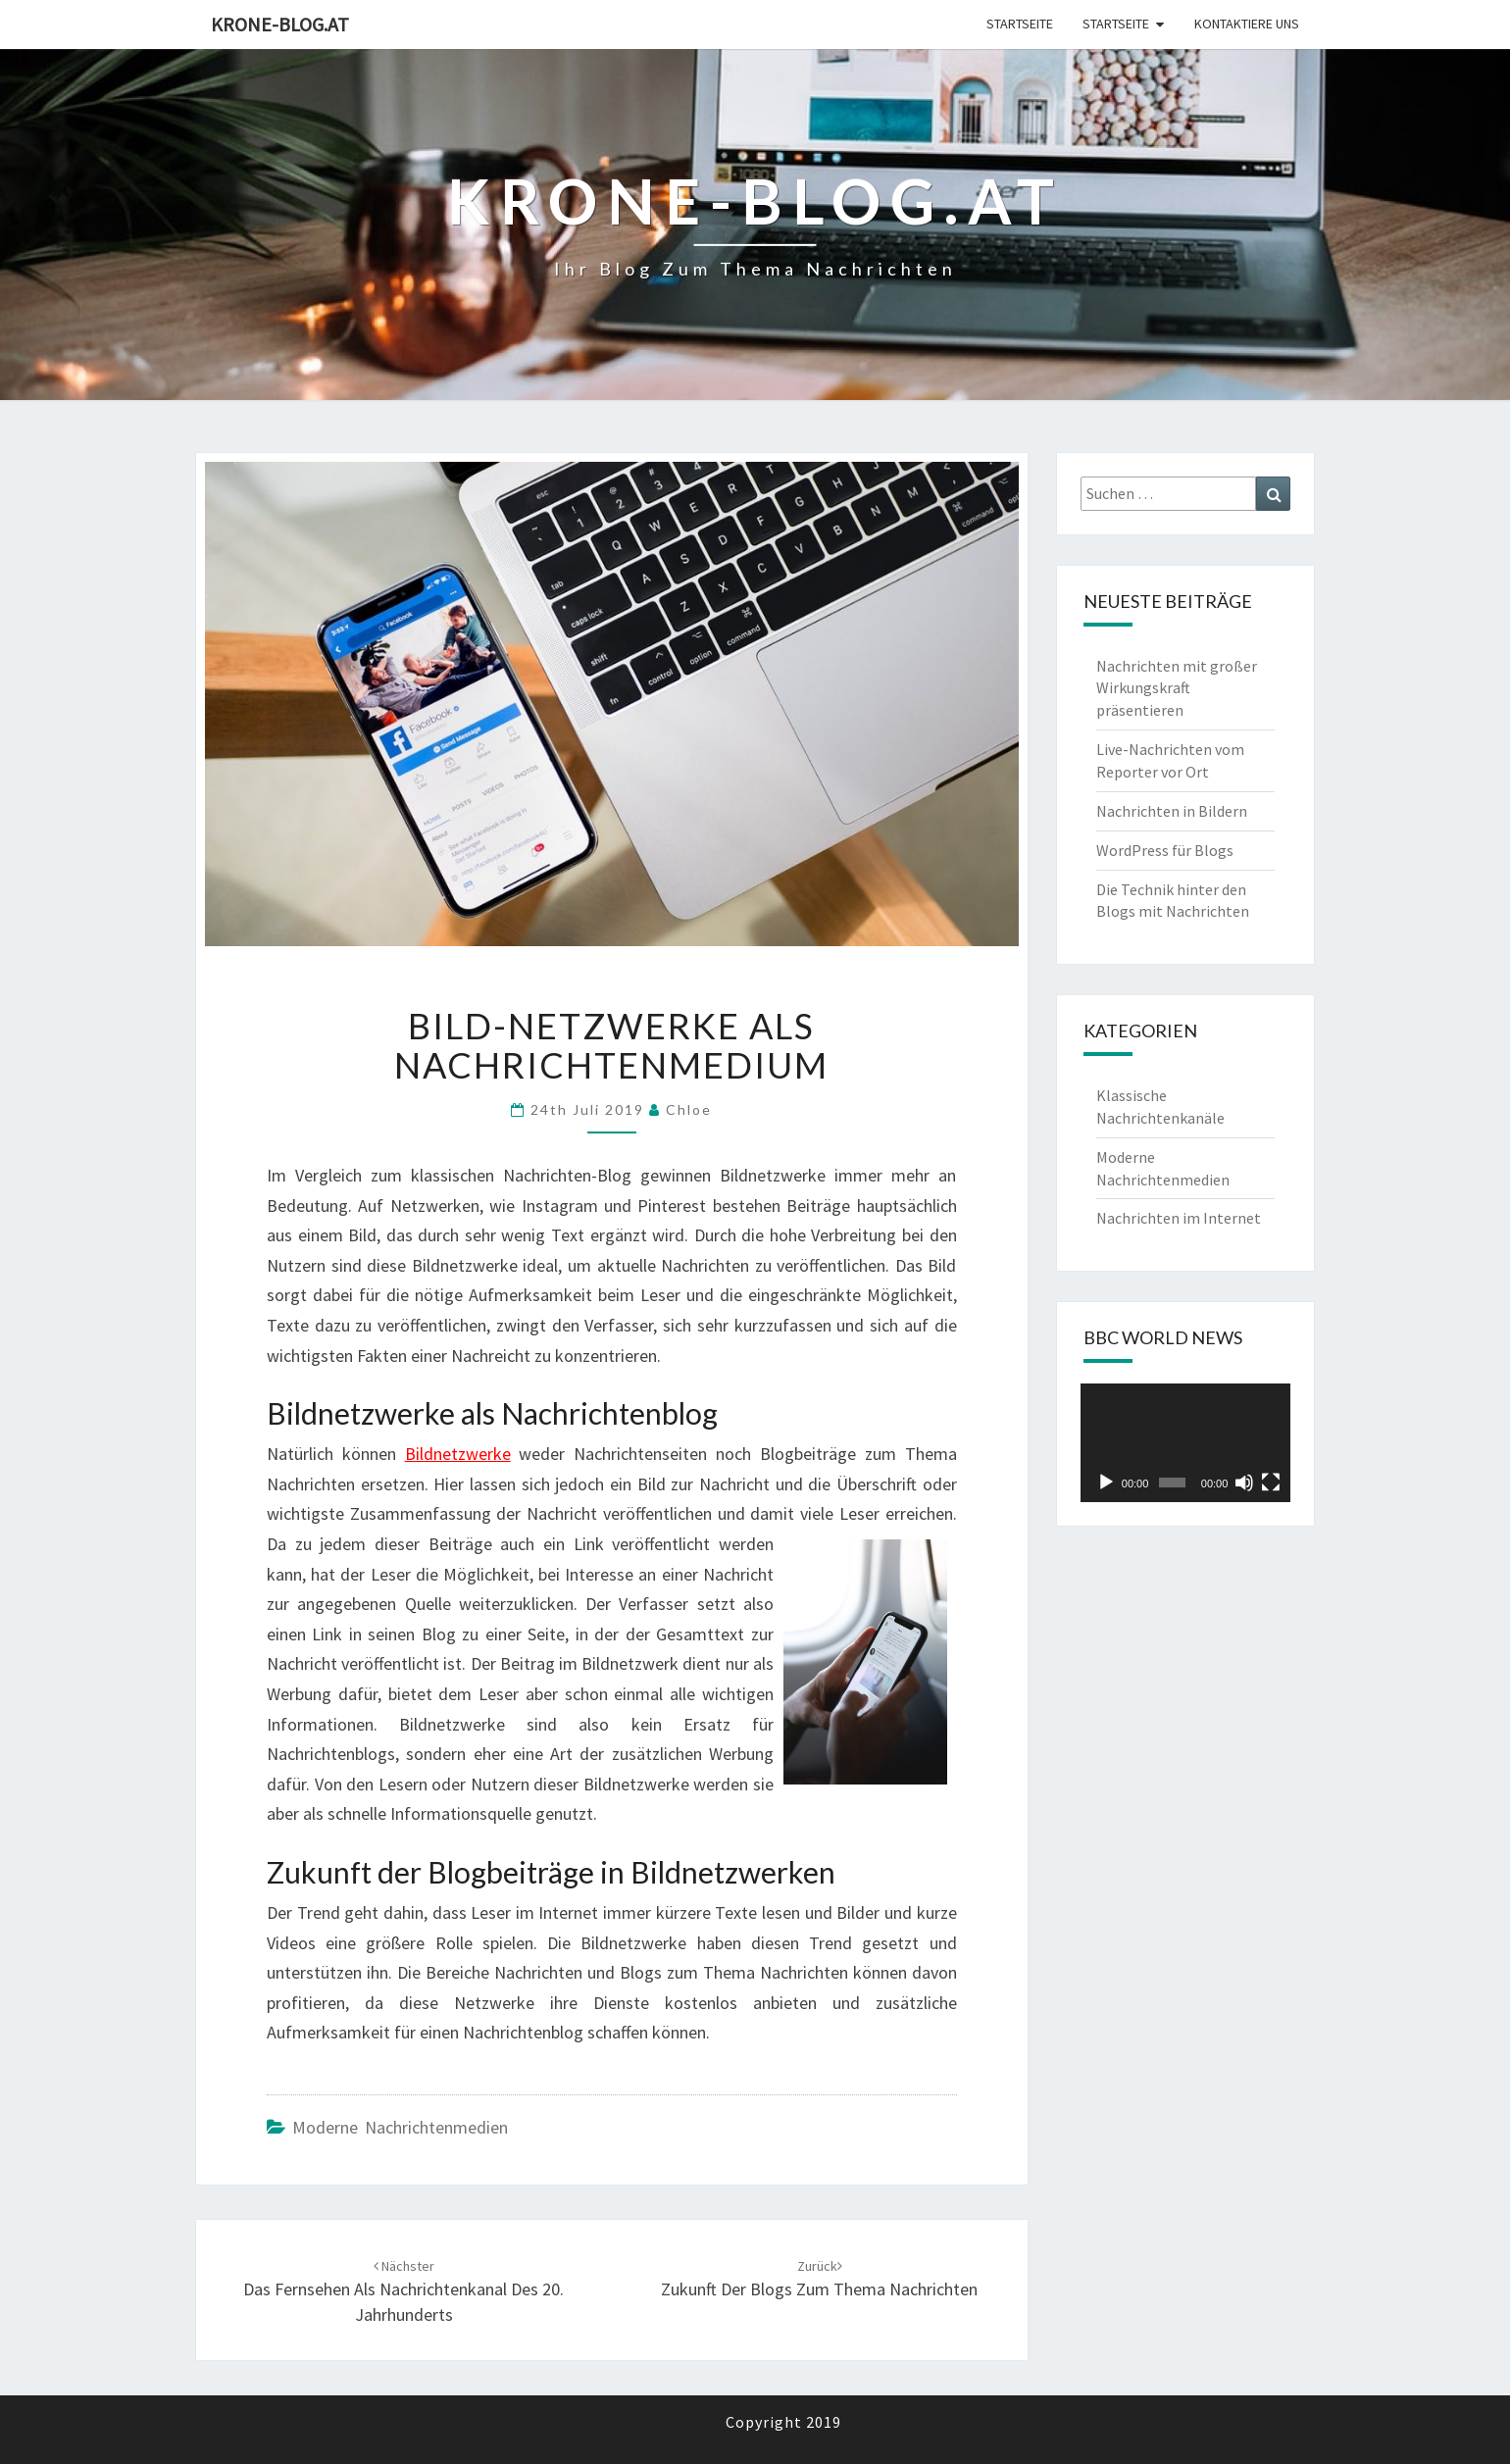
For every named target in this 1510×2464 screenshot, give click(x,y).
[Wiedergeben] (1106, 1482)
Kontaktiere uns (1246, 23)
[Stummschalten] (1244, 1482)
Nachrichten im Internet (1178, 1218)
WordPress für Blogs (1164, 850)
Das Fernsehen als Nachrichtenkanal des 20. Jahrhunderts (403, 2291)
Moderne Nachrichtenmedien (400, 2127)
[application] (1186, 1442)
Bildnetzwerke (458, 1453)
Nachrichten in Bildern (1171, 811)
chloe (689, 1109)
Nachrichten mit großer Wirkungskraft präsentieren (1176, 688)
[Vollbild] (1271, 1482)
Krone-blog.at (280, 24)
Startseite (1019, 23)
